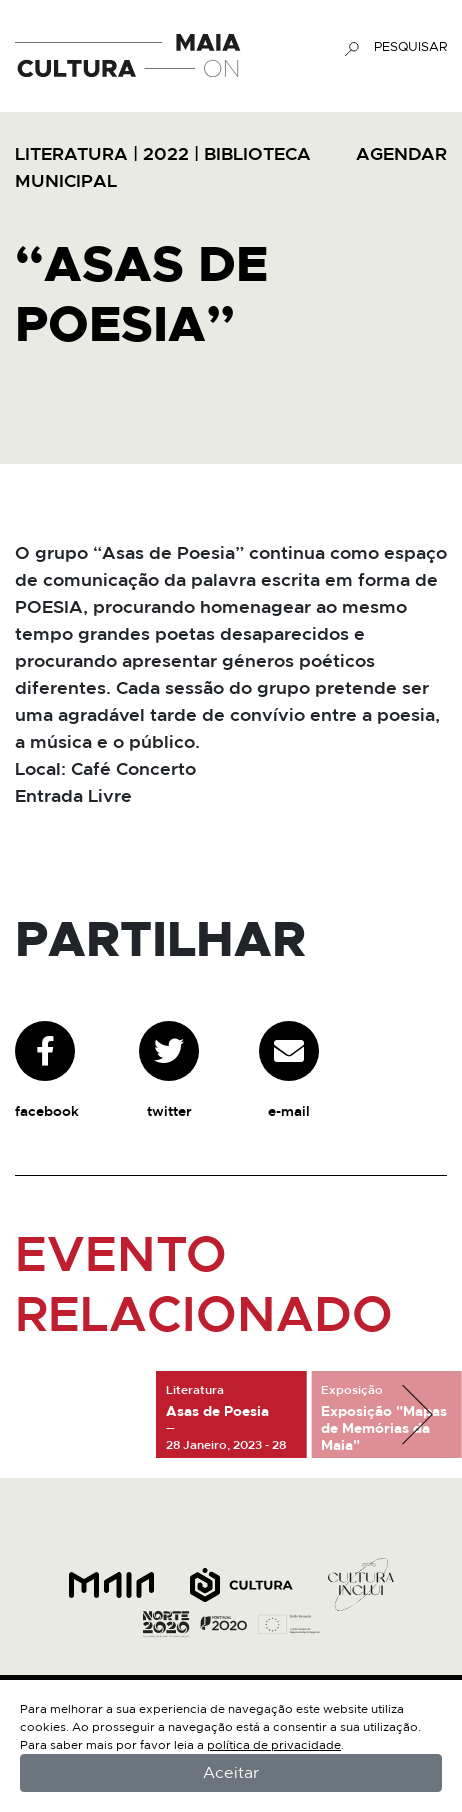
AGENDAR (401, 155)
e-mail (289, 1070)
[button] (417, 1415)
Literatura (71, 155)
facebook (47, 1070)
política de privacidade (274, 1745)
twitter (169, 1070)
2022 (166, 155)
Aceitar (231, 1773)
